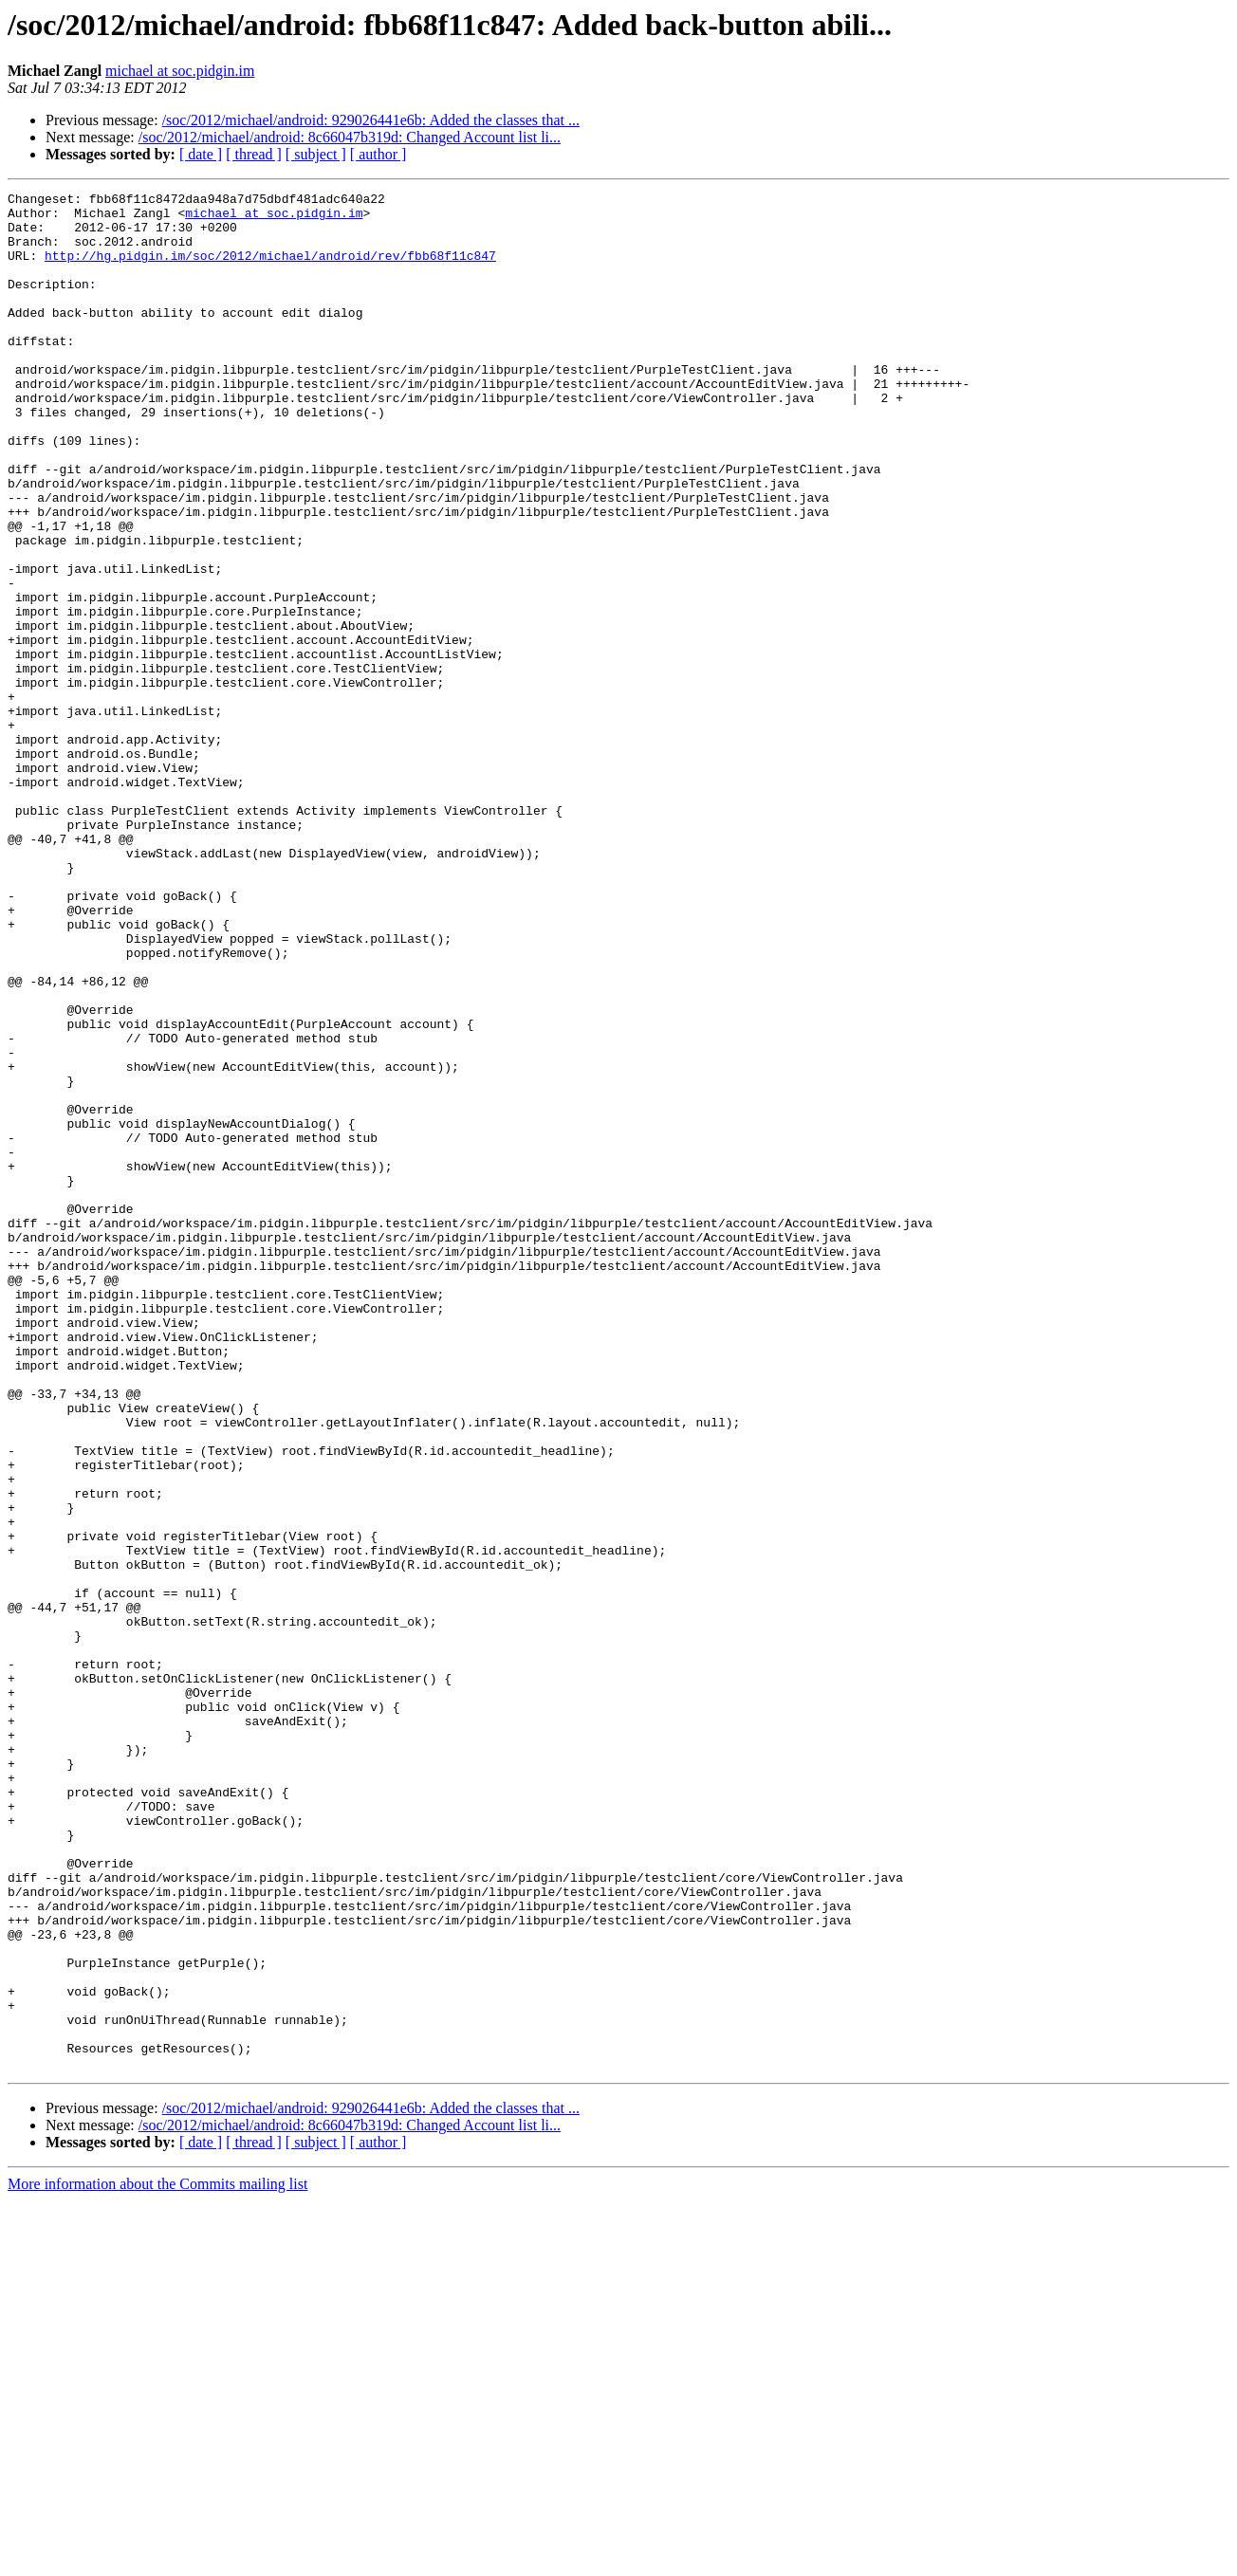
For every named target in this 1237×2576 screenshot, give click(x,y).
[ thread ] (254, 154)
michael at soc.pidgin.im (179, 71)
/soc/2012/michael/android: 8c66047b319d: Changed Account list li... (349, 137)
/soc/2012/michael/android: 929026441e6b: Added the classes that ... (371, 120)
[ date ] (200, 154)
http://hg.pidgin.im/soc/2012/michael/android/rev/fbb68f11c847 (270, 269)
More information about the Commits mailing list (157, 2559)
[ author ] (378, 154)
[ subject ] (316, 154)
